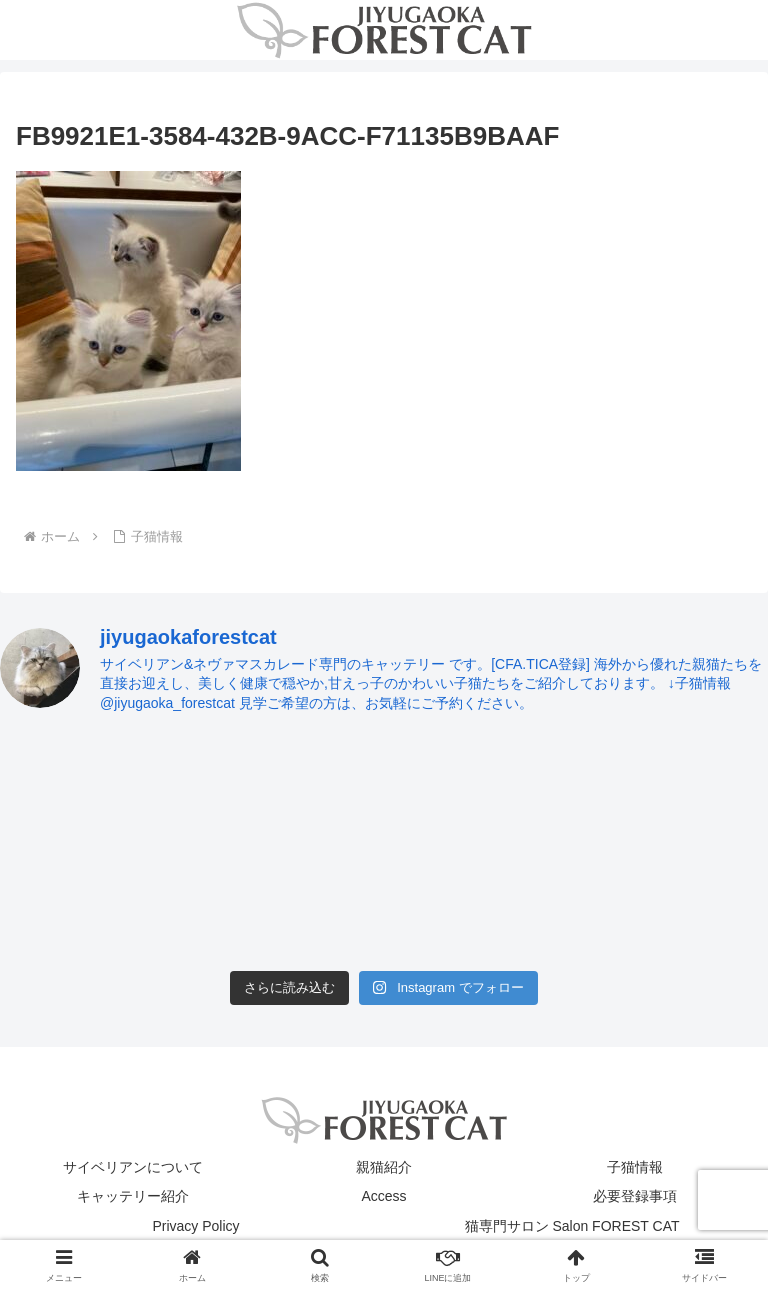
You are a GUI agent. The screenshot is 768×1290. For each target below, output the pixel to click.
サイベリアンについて (133, 1167)
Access (383, 1196)
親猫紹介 (384, 1167)
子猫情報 (635, 1167)
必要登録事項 (635, 1196)
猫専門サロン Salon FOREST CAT (572, 1226)
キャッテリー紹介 (133, 1196)
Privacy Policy (195, 1226)
